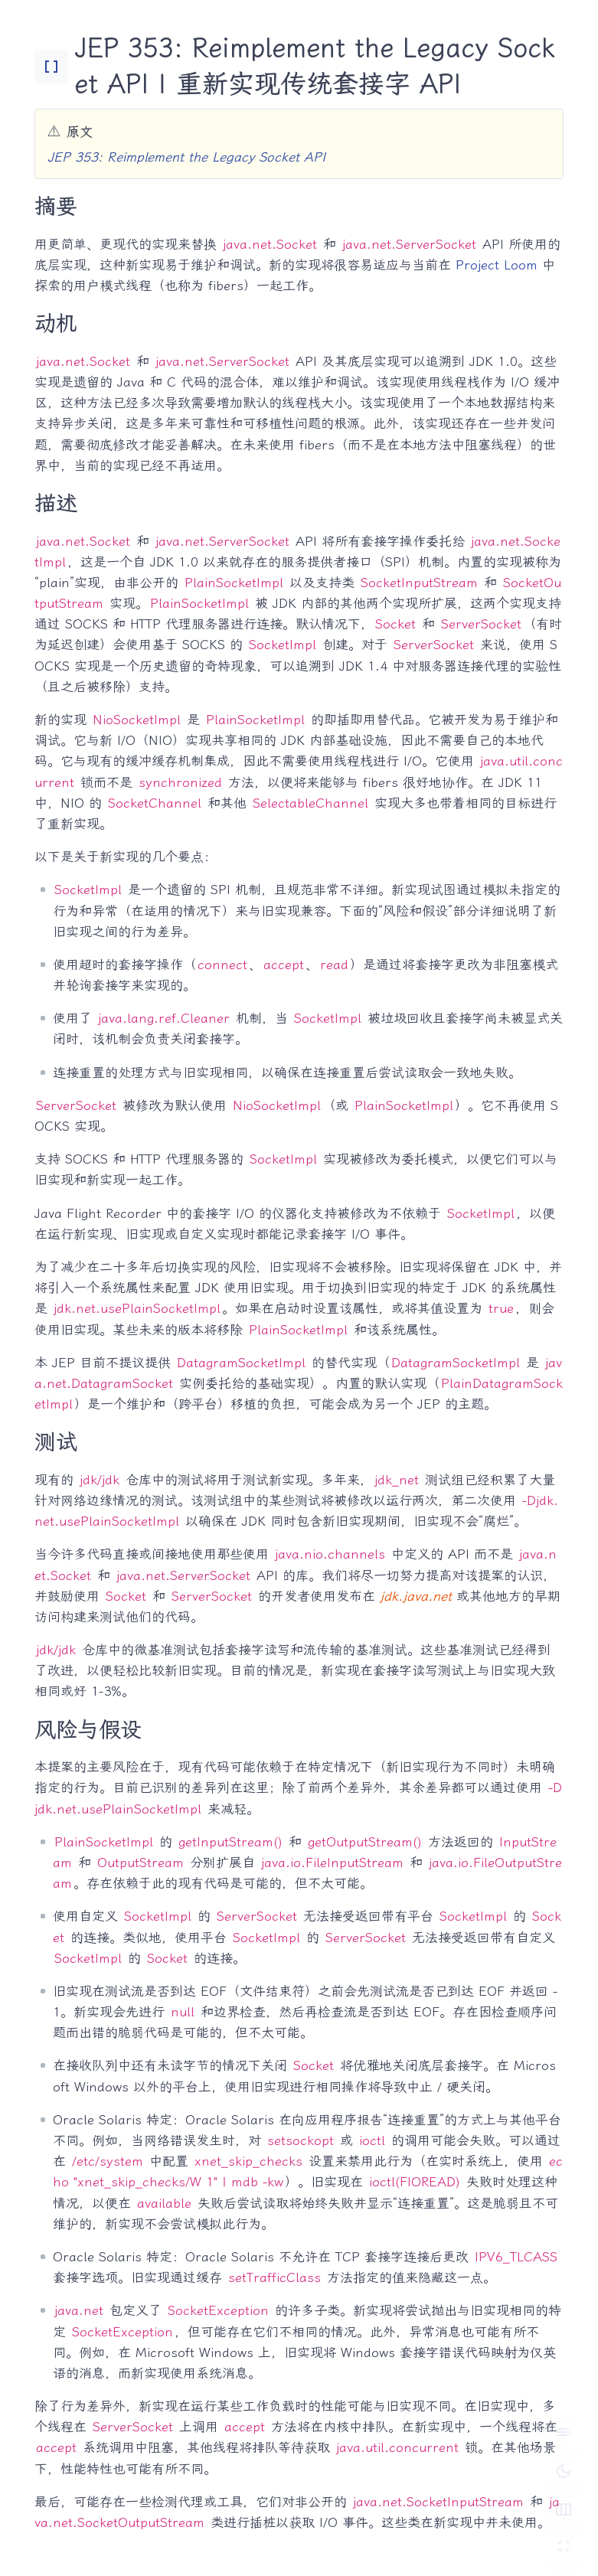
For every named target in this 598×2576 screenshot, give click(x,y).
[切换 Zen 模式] (563, 2548)
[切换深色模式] (563, 2470)
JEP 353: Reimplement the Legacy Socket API (186, 157)
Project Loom (497, 265)
